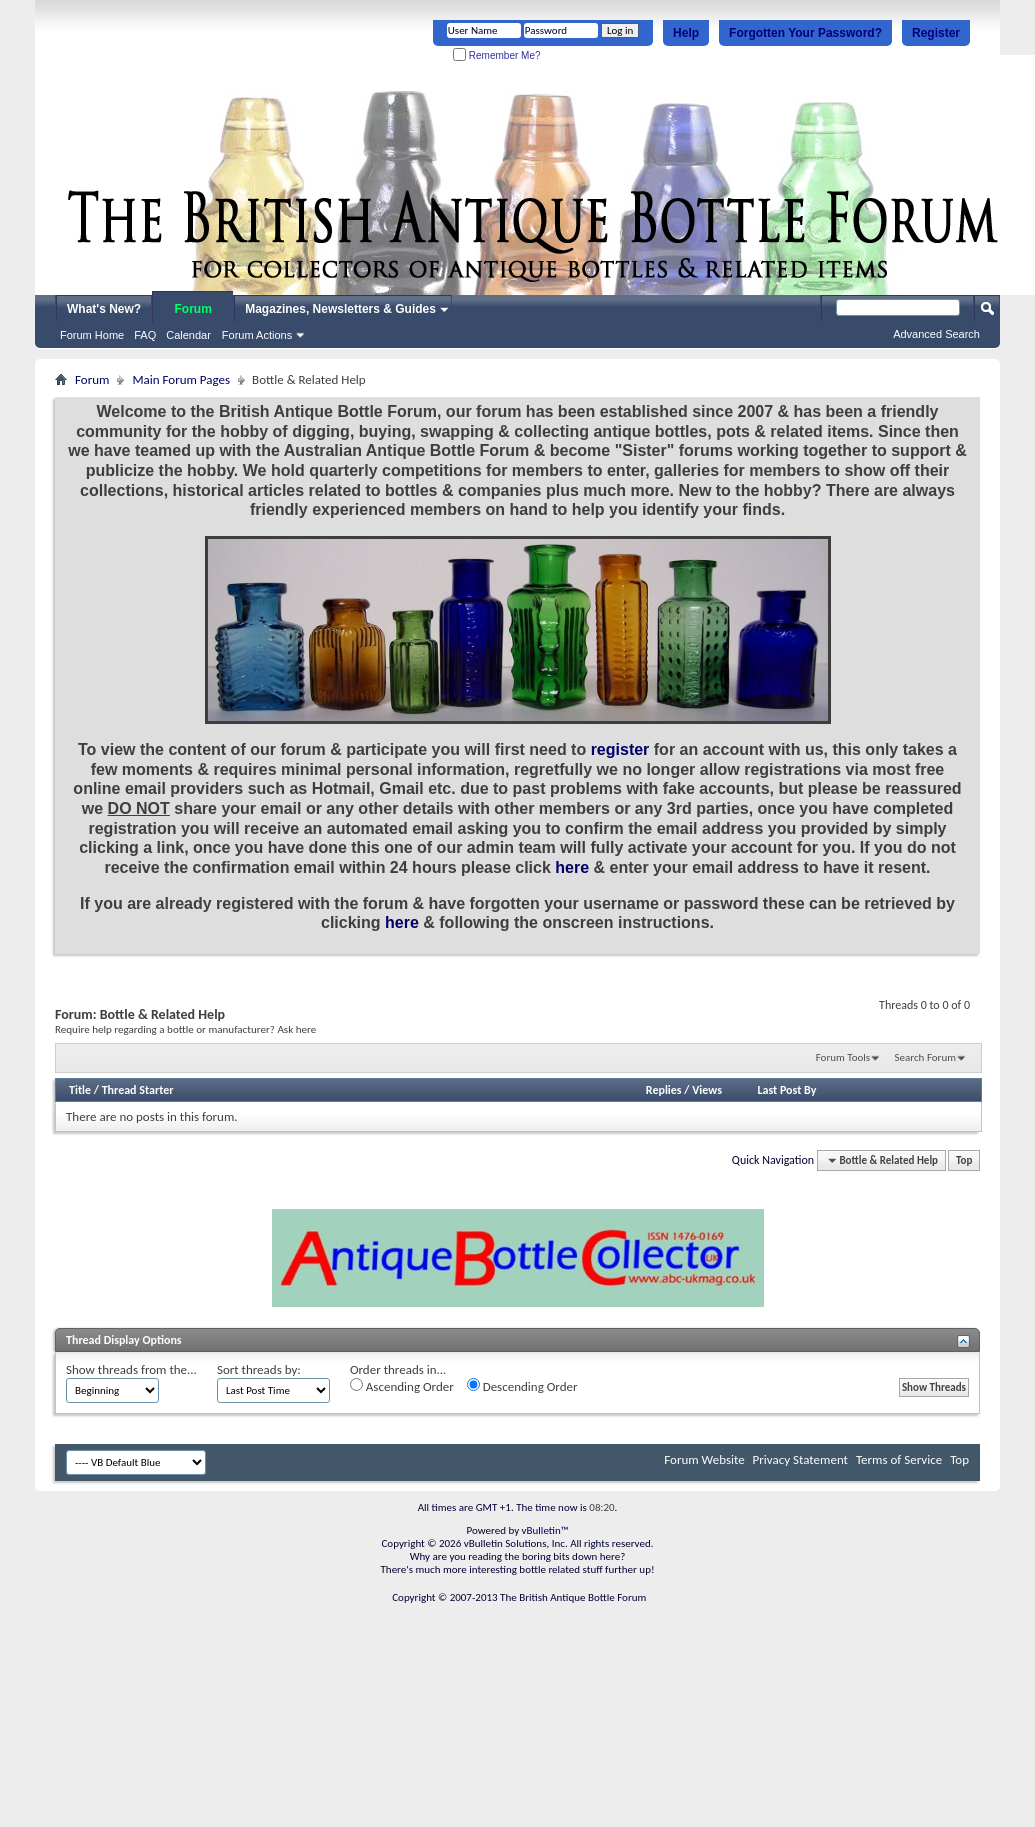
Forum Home (92, 335)
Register (936, 33)
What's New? (104, 309)
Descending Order (522, 1386)
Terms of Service (899, 1459)
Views (707, 1090)
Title (80, 1090)
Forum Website (704, 1459)
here (572, 867)
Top (964, 1160)
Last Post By (786, 1090)
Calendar (188, 335)
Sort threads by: (259, 1369)
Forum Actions (257, 335)
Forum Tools (843, 1057)
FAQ (145, 335)
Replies (664, 1090)
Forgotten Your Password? (805, 33)
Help (686, 33)
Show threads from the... (131, 1369)
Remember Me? (496, 55)
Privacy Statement (800, 1459)
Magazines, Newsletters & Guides (340, 309)
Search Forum (926, 1057)
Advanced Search (936, 334)
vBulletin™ (545, 1530)
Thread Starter (138, 1090)
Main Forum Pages (181, 379)
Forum (193, 309)
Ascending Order (402, 1386)
